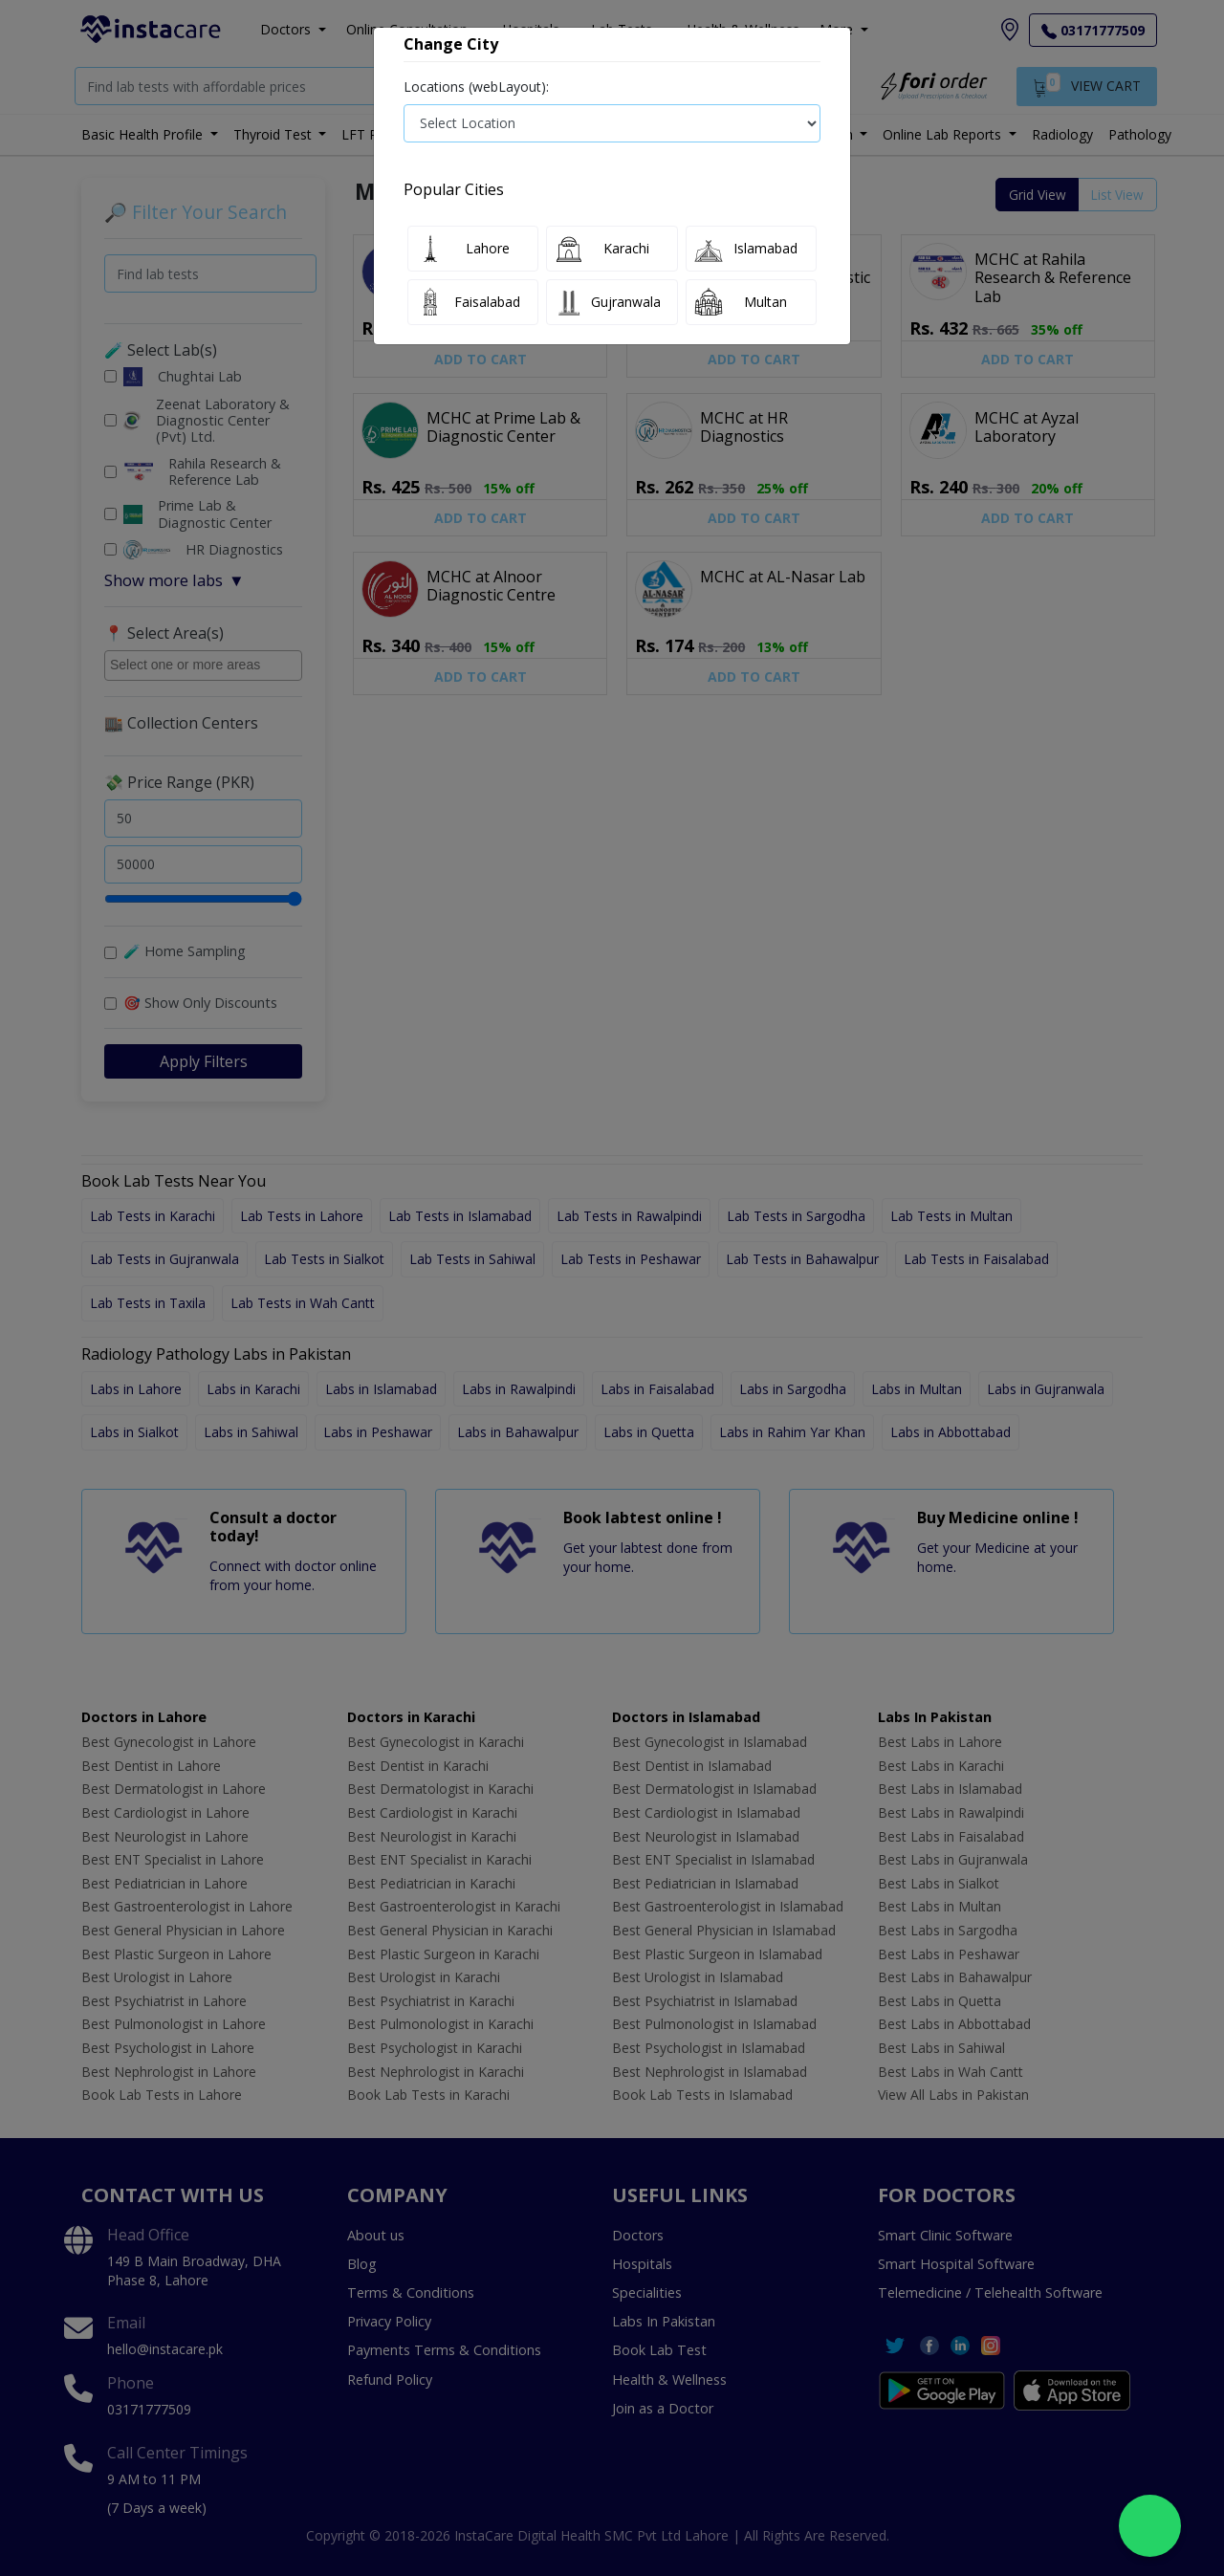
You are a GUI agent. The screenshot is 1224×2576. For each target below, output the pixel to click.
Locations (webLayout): (476, 86)
